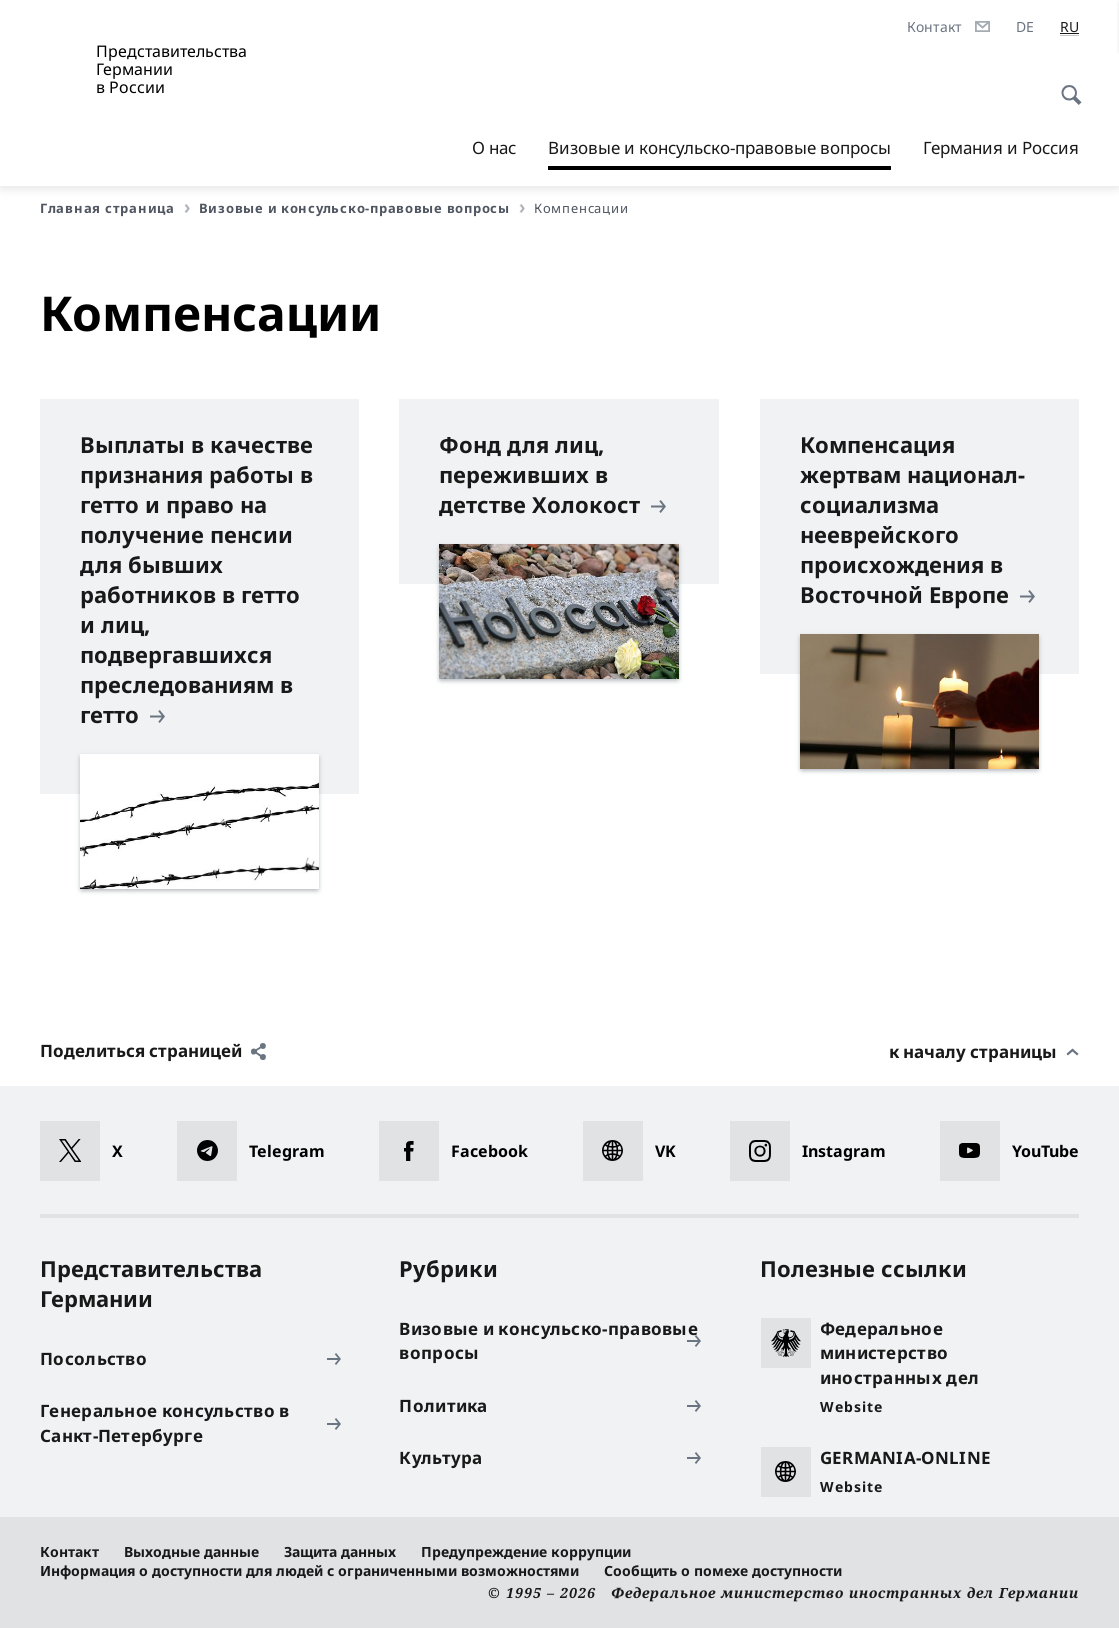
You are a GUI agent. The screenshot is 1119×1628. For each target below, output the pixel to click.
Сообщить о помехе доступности (723, 1570)
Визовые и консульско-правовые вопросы (719, 148)
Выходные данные (191, 1551)
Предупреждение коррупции (526, 1551)
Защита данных (340, 1551)
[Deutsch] (1025, 27)
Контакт (69, 1551)
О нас (494, 147)
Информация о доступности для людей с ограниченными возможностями (309, 1570)
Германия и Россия (1001, 147)
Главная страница (115, 208)
